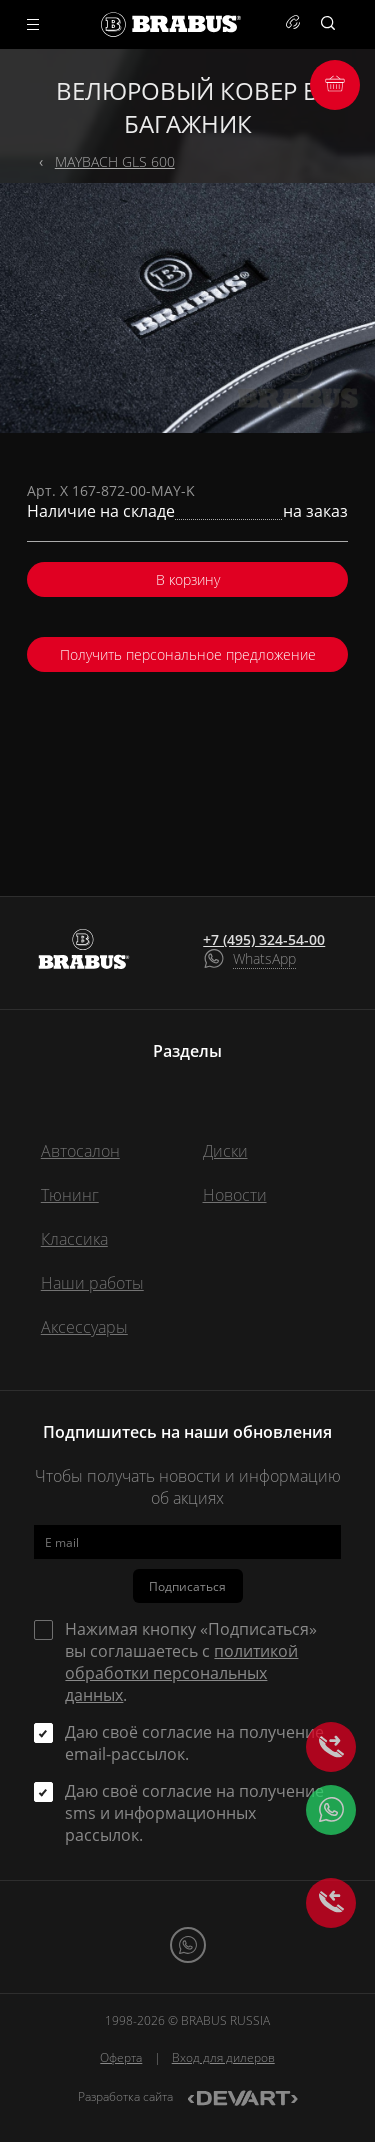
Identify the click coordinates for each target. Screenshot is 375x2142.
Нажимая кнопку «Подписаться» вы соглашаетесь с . (191, 1662)
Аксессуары (84, 1327)
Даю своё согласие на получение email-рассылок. (194, 1743)
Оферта (121, 2057)
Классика (74, 1239)
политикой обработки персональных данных (181, 1673)
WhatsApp (264, 958)
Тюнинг (70, 1195)
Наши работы (92, 1283)
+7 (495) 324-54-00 (264, 940)
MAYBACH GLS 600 (115, 161)
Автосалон (80, 1151)
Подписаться (187, 1586)
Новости (235, 1195)
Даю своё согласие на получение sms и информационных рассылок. (194, 1813)
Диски (225, 1151)
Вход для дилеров (223, 2057)
